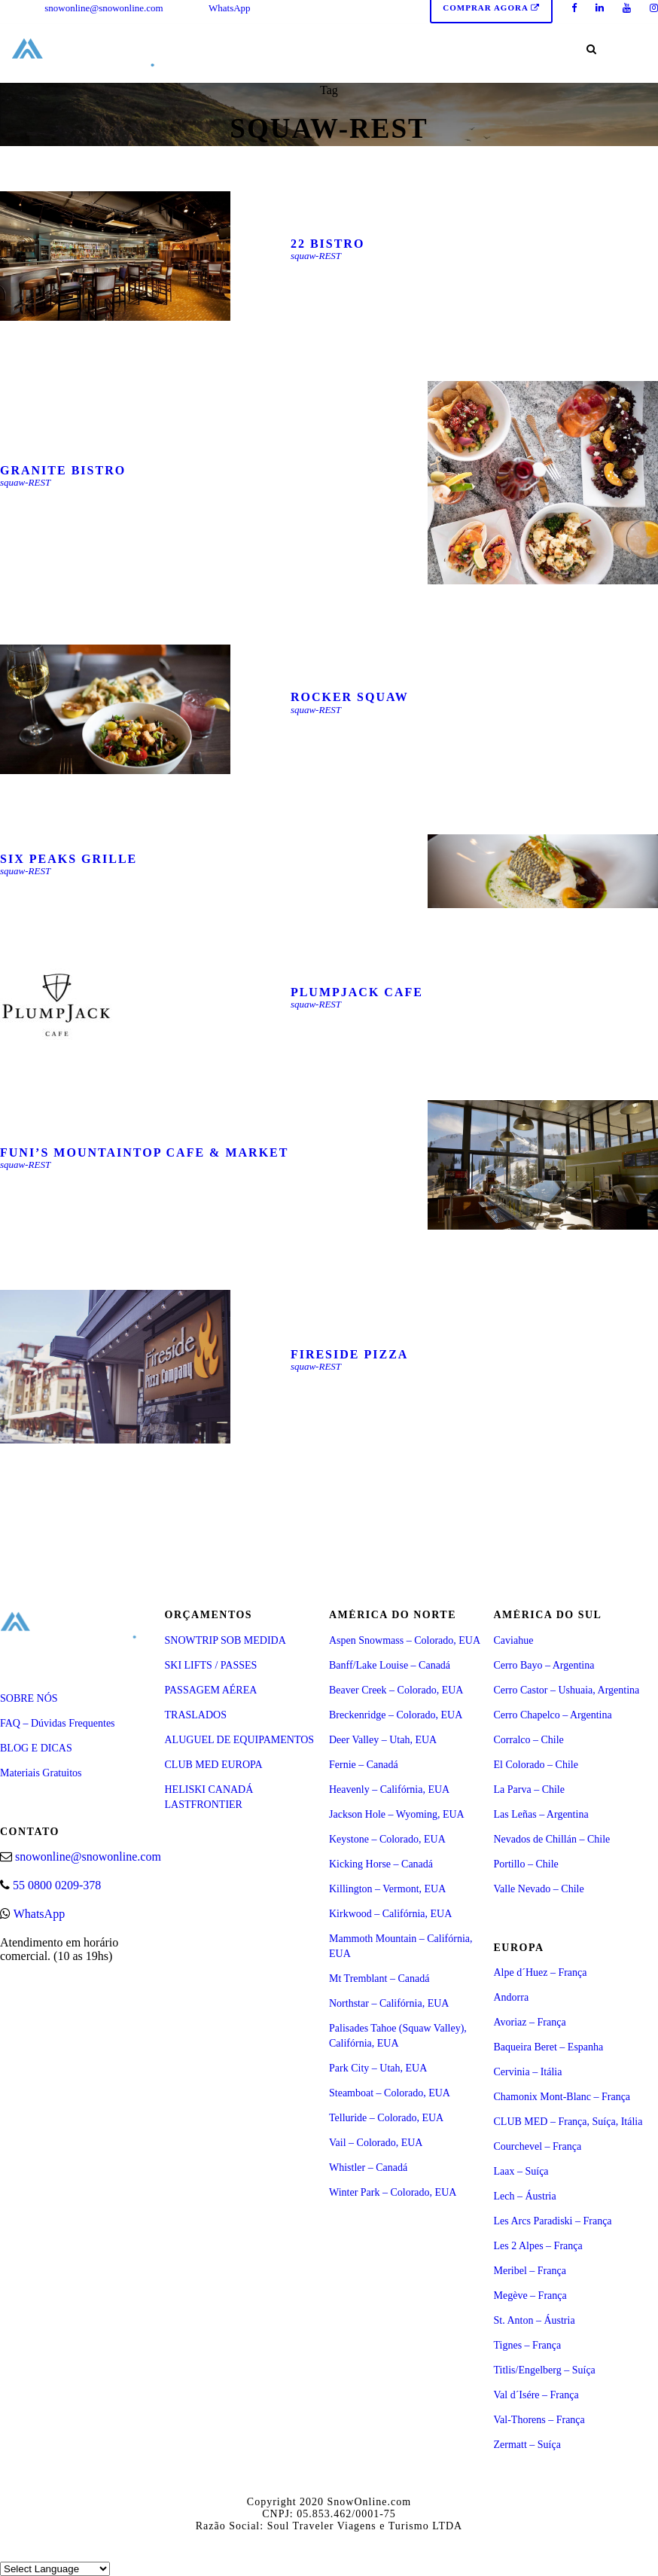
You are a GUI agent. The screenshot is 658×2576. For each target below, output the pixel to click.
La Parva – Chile (529, 1789)
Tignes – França (528, 2345)
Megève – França (530, 2295)
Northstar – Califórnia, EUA (389, 2003)
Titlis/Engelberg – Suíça (545, 2370)
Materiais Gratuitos (40, 1773)
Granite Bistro (63, 470)
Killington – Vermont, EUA (387, 1889)
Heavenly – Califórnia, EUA (389, 1789)
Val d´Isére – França (536, 2395)
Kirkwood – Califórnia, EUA (390, 1913)
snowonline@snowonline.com (103, 8)
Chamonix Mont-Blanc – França (562, 2096)
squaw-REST (316, 255)
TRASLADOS (196, 1715)
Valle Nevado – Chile (539, 1889)
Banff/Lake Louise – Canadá (389, 1665)
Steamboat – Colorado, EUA (389, 2093)
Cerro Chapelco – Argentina (553, 1715)
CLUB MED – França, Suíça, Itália (568, 2121)
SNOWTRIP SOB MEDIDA (225, 1640)
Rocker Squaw (350, 696)
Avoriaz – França (530, 2022)
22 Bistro (327, 243)
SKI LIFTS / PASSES (211, 1665)
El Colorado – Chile (536, 1764)
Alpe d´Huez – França (540, 1972)
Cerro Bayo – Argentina (544, 1665)
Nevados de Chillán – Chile (552, 1839)
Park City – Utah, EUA (378, 2068)
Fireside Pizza (349, 1354)
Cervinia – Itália (528, 2072)
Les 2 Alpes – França (538, 2245)
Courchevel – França (538, 2146)
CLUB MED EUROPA (214, 1764)
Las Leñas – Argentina (541, 1814)
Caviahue (514, 1640)
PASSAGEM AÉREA (211, 1690)
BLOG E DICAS (36, 1748)
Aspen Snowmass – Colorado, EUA (404, 1640)
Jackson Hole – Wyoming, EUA (397, 1814)
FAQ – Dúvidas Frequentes (57, 1723)
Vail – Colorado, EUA (375, 2142)
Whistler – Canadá (368, 2167)
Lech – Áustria (525, 2196)
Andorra (511, 1997)
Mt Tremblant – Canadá (379, 1978)
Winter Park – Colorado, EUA (392, 2192)
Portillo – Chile (526, 1864)
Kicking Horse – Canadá (381, 1864)
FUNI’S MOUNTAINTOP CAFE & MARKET (144, 1152)
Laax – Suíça (521, 2171)
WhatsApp (230, 8)
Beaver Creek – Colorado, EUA (396, 1690)
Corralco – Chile (529, 1739)
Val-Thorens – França (539, 2419)
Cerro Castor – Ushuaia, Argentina (567, 1690)
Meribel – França (530, 2270)
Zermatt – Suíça (527, 2444)
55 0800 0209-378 (57, 1885)
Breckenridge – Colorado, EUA (395, 1715)
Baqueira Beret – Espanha (549, 2047)
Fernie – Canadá (363, 1764)
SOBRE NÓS (29, 1698)
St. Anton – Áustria (534, 2320)
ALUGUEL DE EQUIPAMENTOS (240, 1739)
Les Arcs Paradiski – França (553, 2221)
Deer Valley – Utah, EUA (383, 1739)
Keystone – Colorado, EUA (387, 1839)
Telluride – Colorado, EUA (386, 2117)
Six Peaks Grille (68, 858)
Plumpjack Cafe (357, 992)
